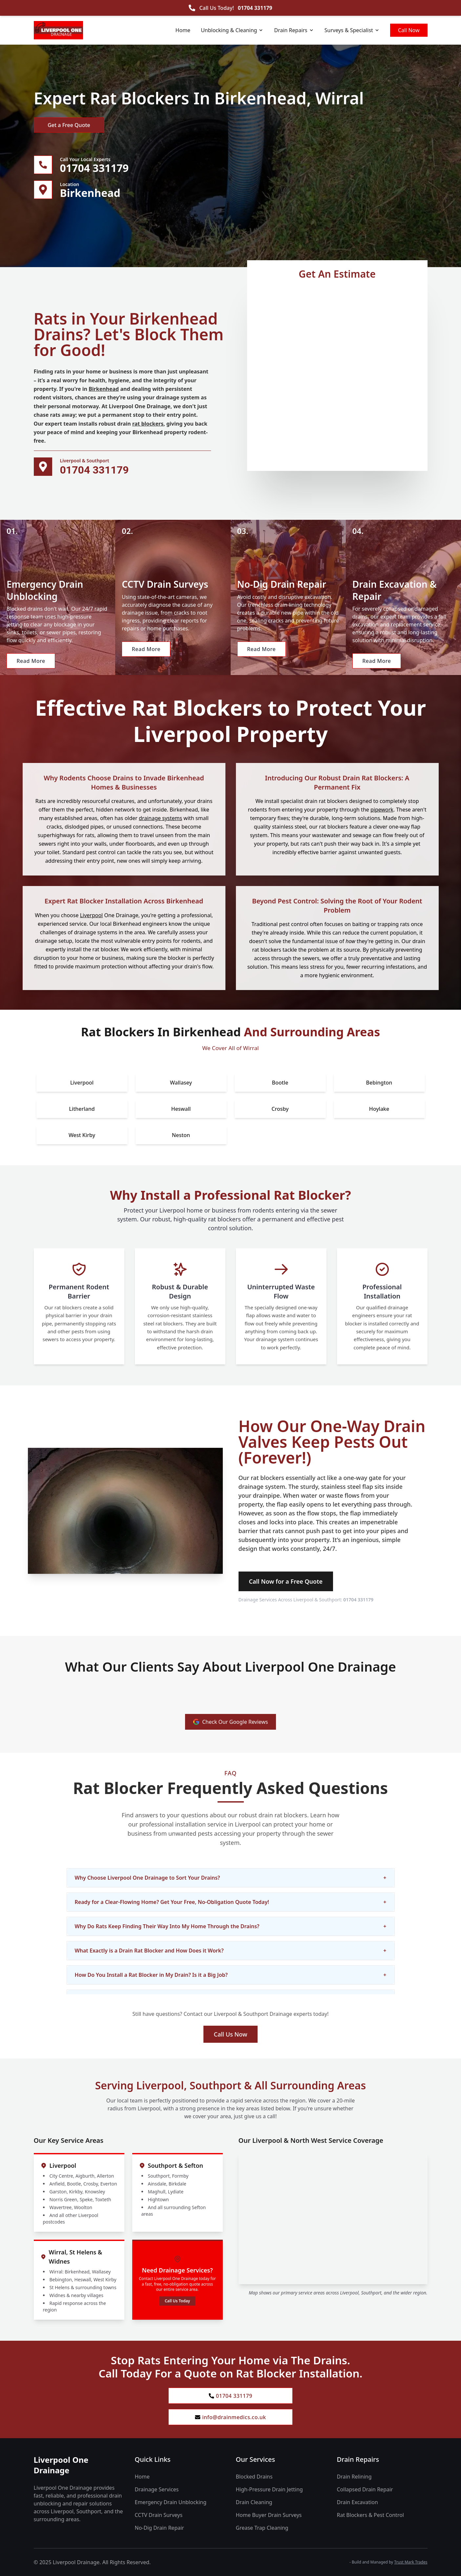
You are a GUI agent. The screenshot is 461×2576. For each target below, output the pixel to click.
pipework (381, 809)
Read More (30, 661)
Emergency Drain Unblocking (171, 2502)
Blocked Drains (254, 2476)
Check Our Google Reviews (230, 1721)
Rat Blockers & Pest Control (370, 2515)
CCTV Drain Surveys (159, 2515)
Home (183, 30)
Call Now (409, 30)
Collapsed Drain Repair (365, 2489)
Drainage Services (157, 2489)
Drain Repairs (294, 30)
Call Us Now (230, 2034)
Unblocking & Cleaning (232, 30)
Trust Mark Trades (410, 2562)
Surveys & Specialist (352, 30)
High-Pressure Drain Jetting (269, 2489)
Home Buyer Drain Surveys (269, 2515)
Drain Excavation (357, 2502)
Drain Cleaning (254, 2502)
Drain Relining (354, 2476)
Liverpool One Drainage (61, 2465)
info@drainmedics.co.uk (230, 2417)
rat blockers (147, 423)
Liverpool (91, 915)
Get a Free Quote (69, 125)
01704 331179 (255, 7)
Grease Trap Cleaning (262, 2527)
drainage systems (160, 818)
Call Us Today (177, 2301)
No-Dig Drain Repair (159, 2527)
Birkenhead (104, 388)
